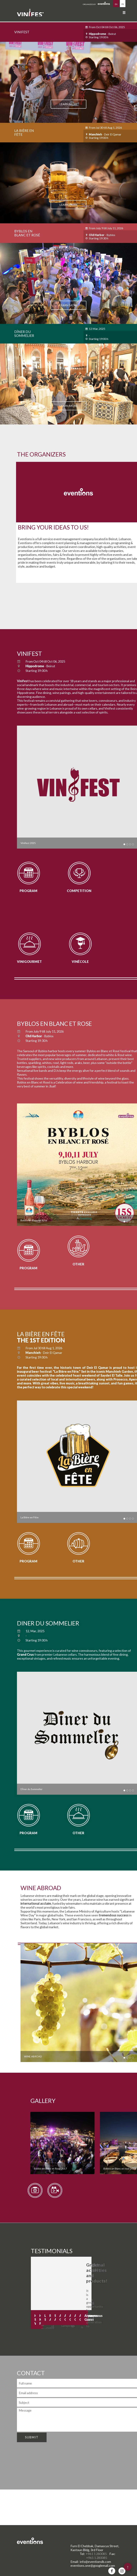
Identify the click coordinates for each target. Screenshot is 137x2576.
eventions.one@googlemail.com (92, 2546)
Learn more (68, 104)
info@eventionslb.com (95, 2542)
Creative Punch (48, 2572)
